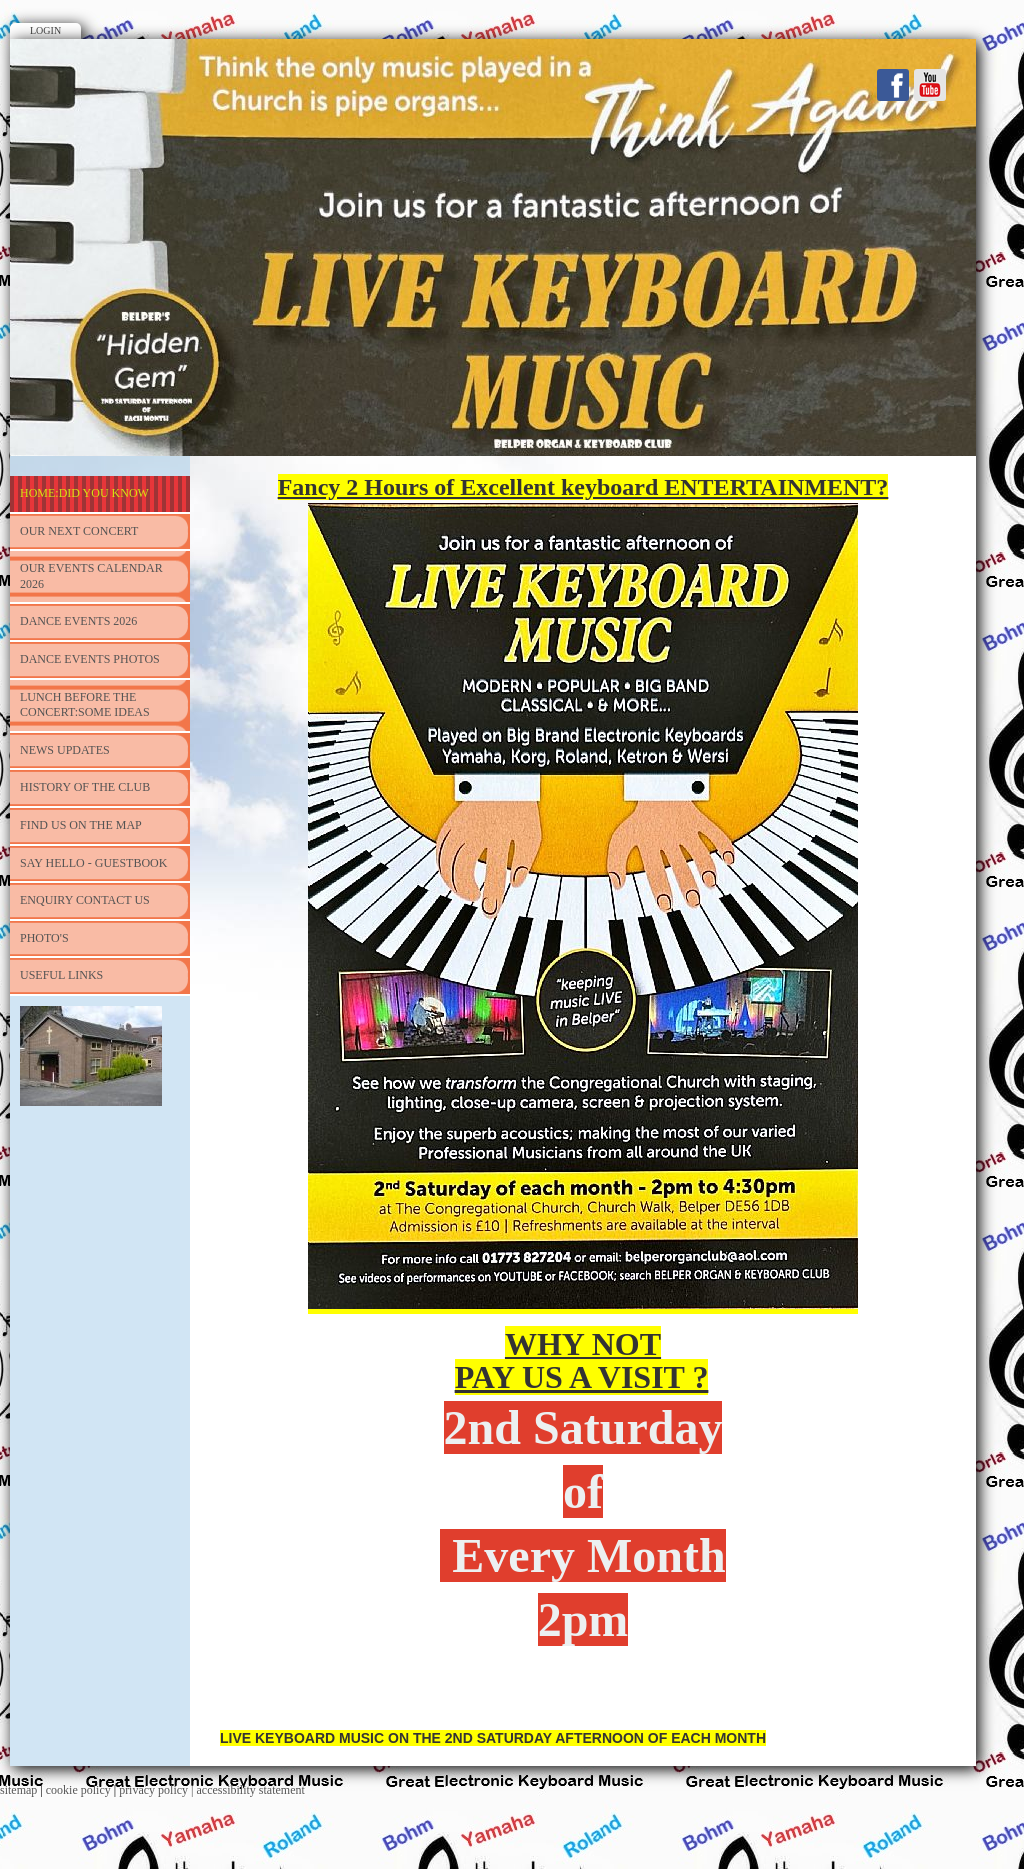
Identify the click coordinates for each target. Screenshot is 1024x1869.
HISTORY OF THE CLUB (85, 787)
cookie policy (78, 1790)
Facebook (893, 85)
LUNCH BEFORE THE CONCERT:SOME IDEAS (85, 705)
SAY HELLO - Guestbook (93, 863)
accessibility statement (251, 1790)
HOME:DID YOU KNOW (84, 493)
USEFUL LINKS (61, 975)
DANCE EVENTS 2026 (78, 621)
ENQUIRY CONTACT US (85, 900)
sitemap (18, 1790)
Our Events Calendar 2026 (91, 576)
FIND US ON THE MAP (81, 825)
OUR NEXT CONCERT (79, 531)
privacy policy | (157, 1790)
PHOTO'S (44, 938)
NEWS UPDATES (65, 750)
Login (45, 30)
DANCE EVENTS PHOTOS (90, 659)
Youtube (930, 85)
